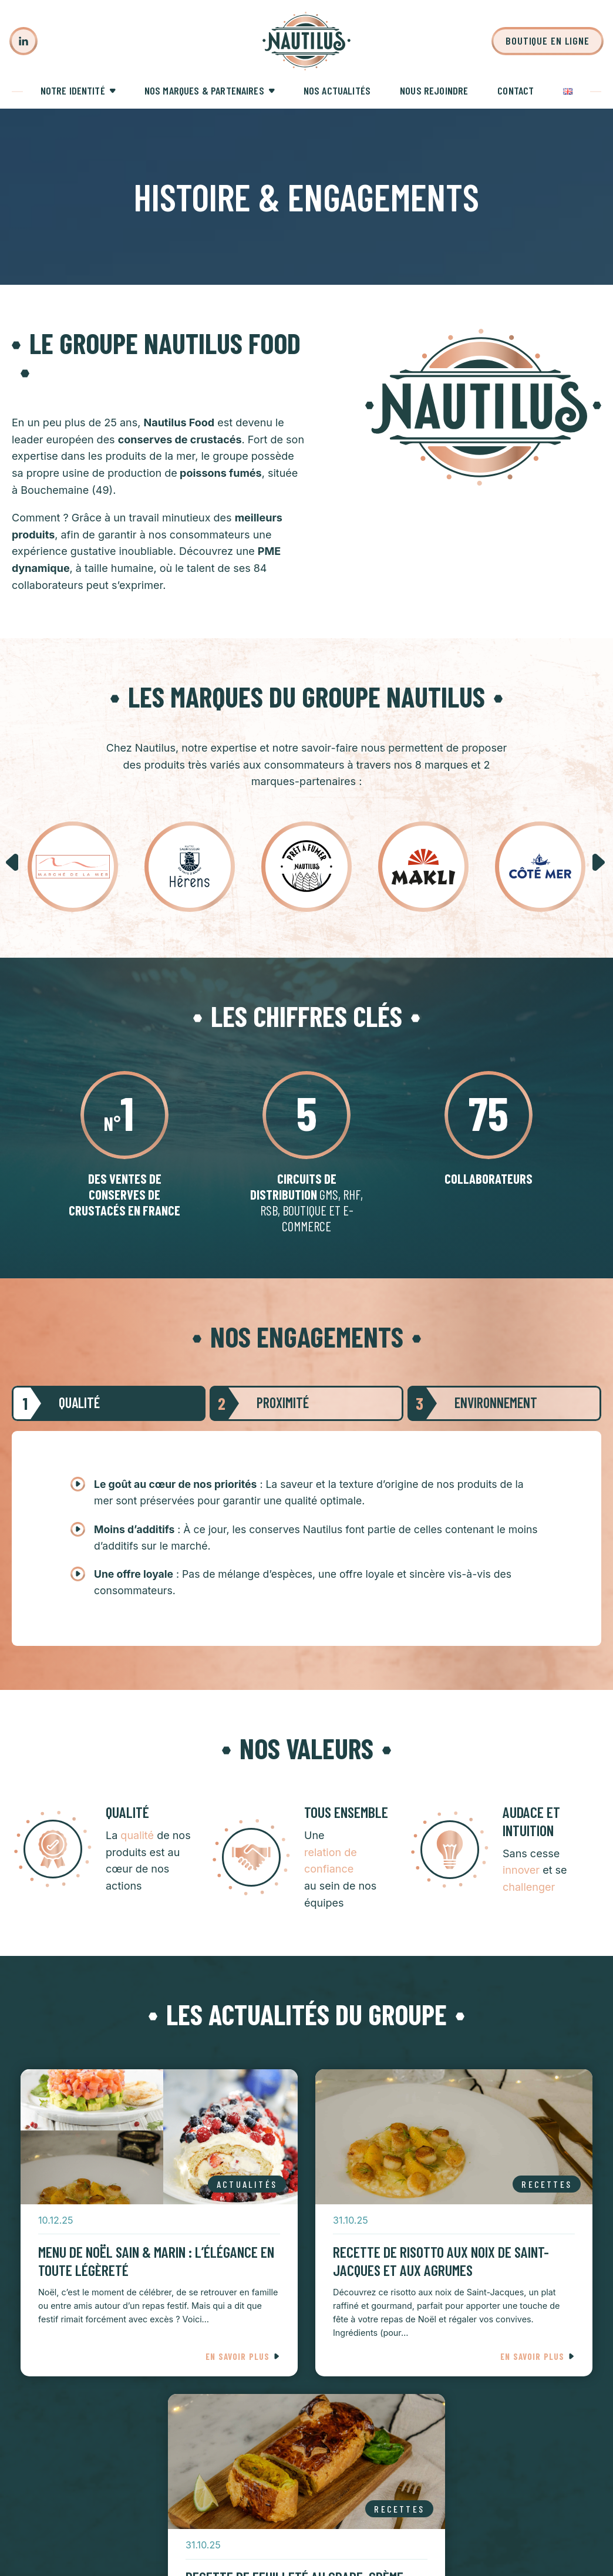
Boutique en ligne (548, 40)
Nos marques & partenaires (204, 90)
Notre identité (73, 90)
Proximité (259, 1403)
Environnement (472, 1403)
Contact (515, 90)
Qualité (56, 1403)
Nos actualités (337, 90)
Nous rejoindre (434, 90)
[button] (13, 862)
